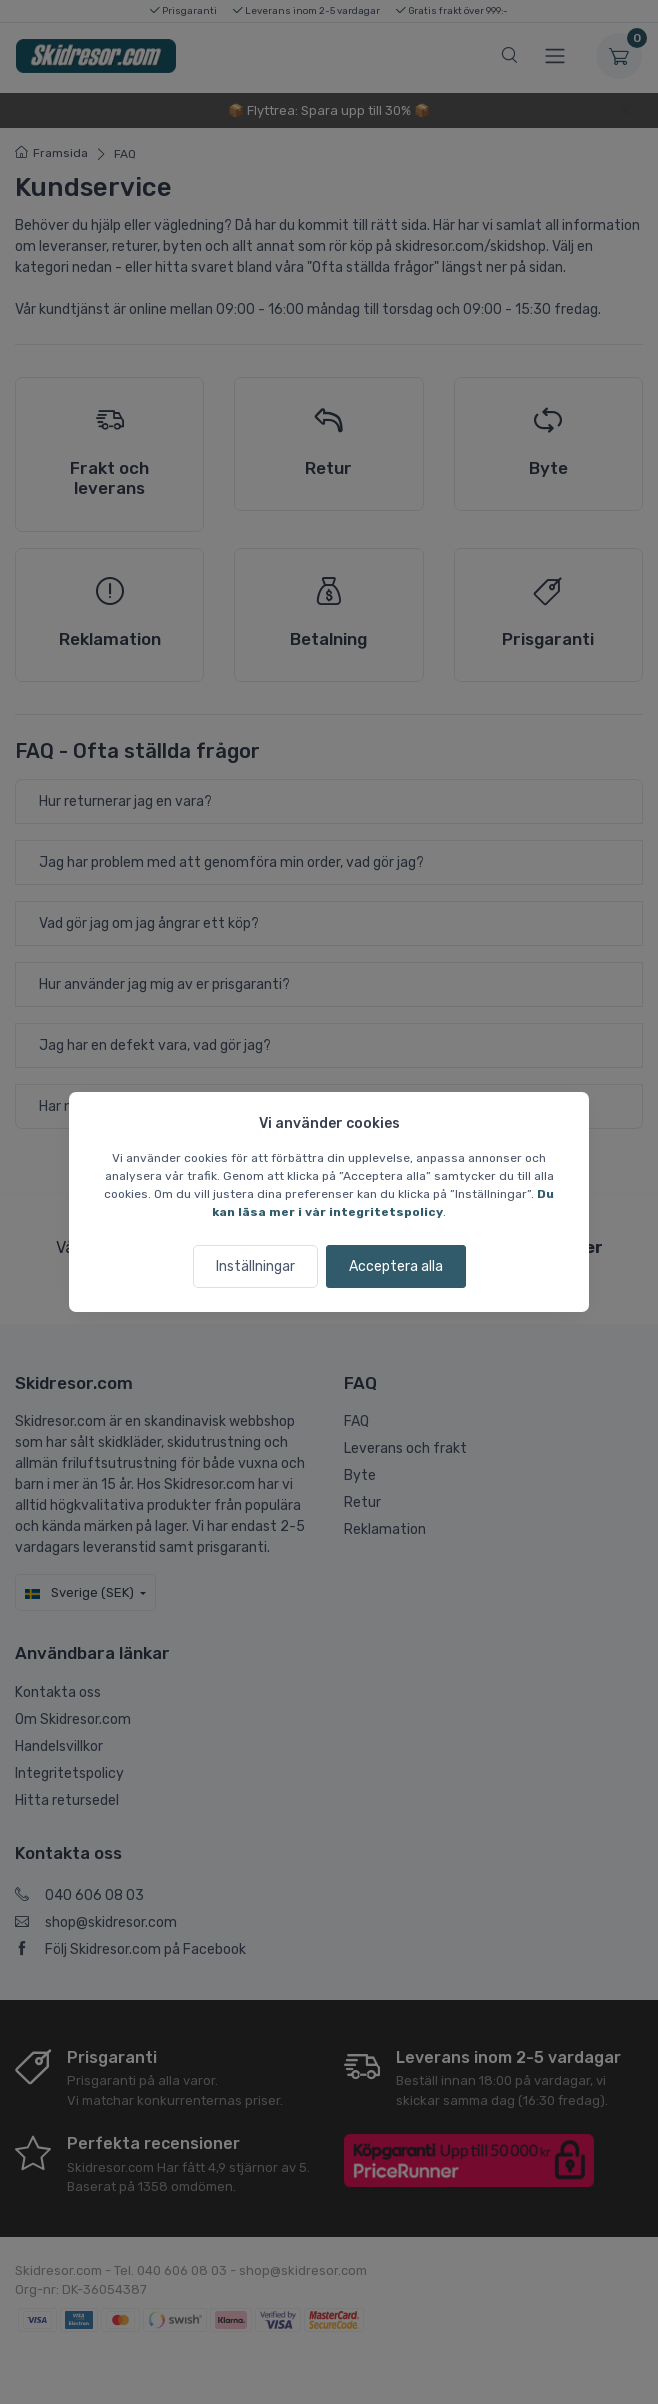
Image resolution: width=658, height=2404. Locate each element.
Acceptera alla (396, 1266)
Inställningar (255, 1266)
